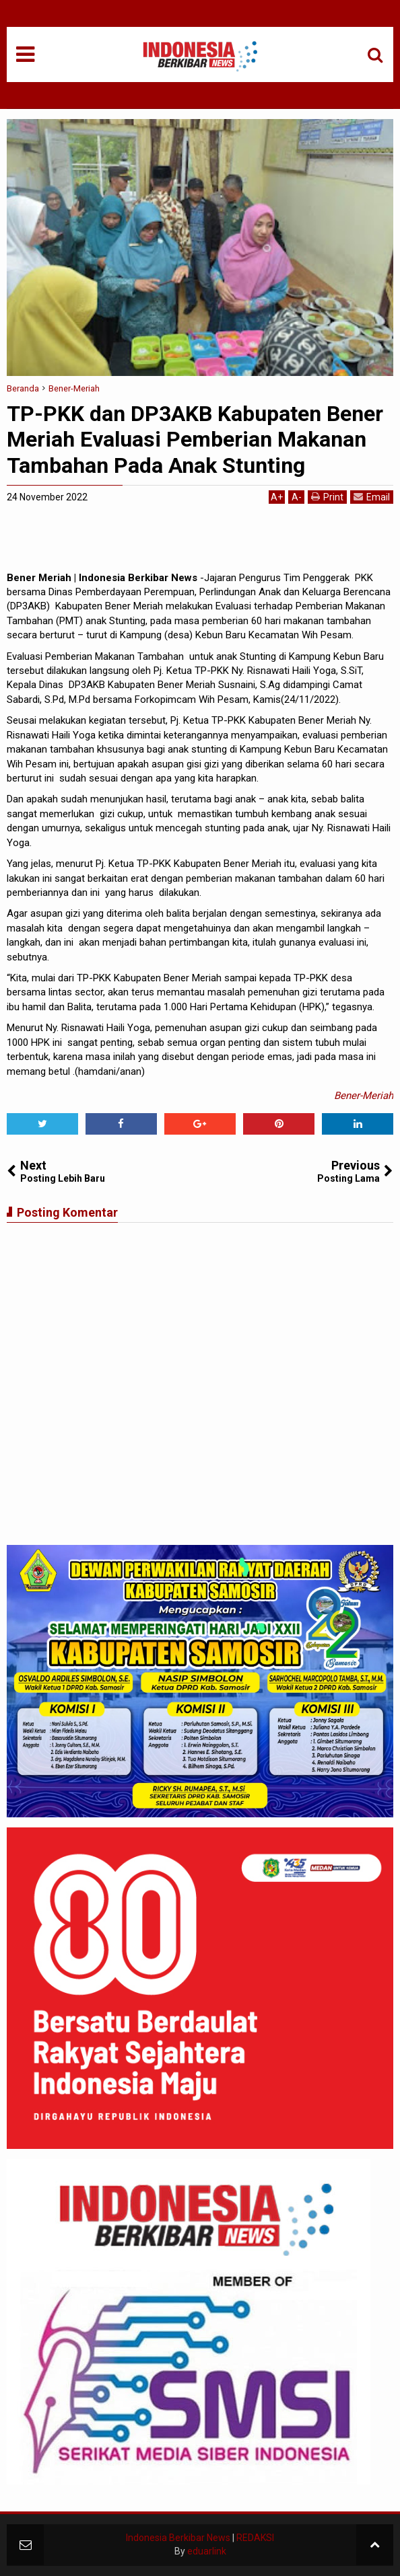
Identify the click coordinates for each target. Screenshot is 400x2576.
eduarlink (206, 2551)
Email (372, 496)
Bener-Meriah (363, 1096)
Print (327, 496)
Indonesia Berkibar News (178, 2537)
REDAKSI (255, 2537)
